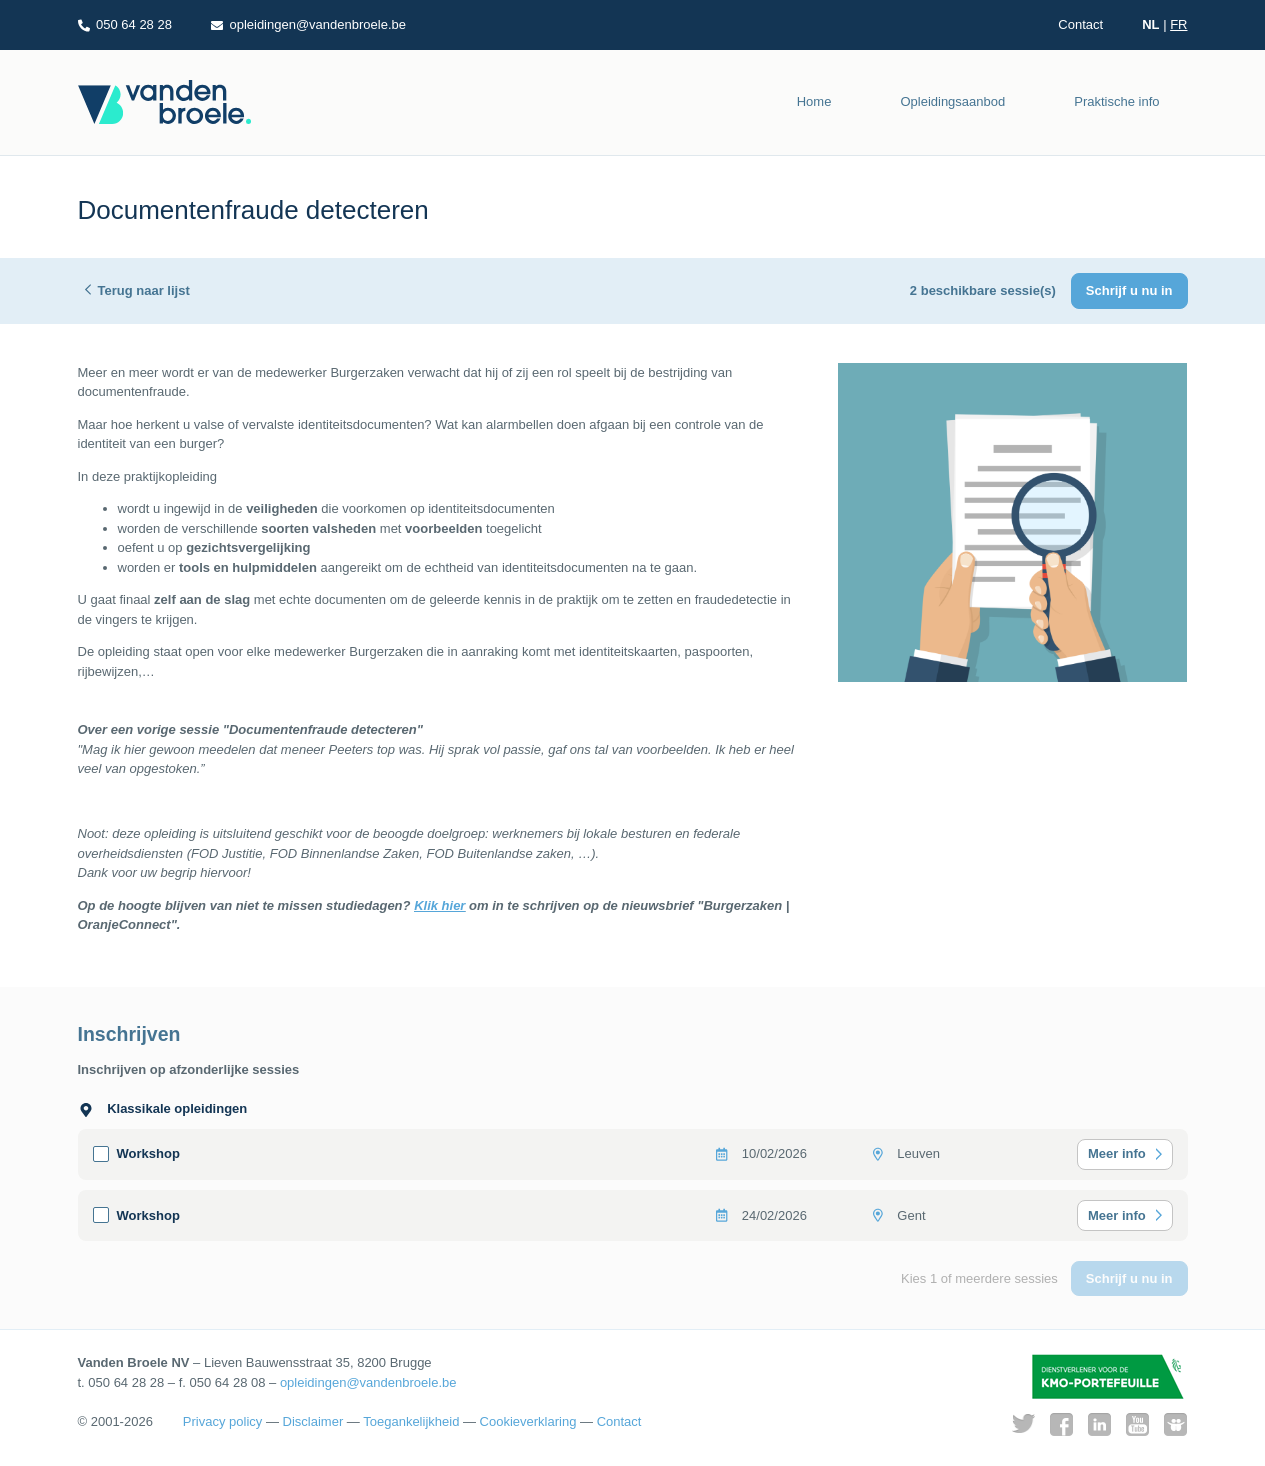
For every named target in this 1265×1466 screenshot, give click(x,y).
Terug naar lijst (144, 290)
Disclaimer (313, 1421)
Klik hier (439, 905)
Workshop (148, 1153)
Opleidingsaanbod (952, 101)
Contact (1080, 24)
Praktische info (1116, 101)
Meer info (1117, 1153)
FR (1178, 24)
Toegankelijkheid (411, 1421)
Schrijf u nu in (1129, 290)
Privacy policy (222, 1421)
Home (814, 101)
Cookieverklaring (528, 1421)
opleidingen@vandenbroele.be (368, 1382)
